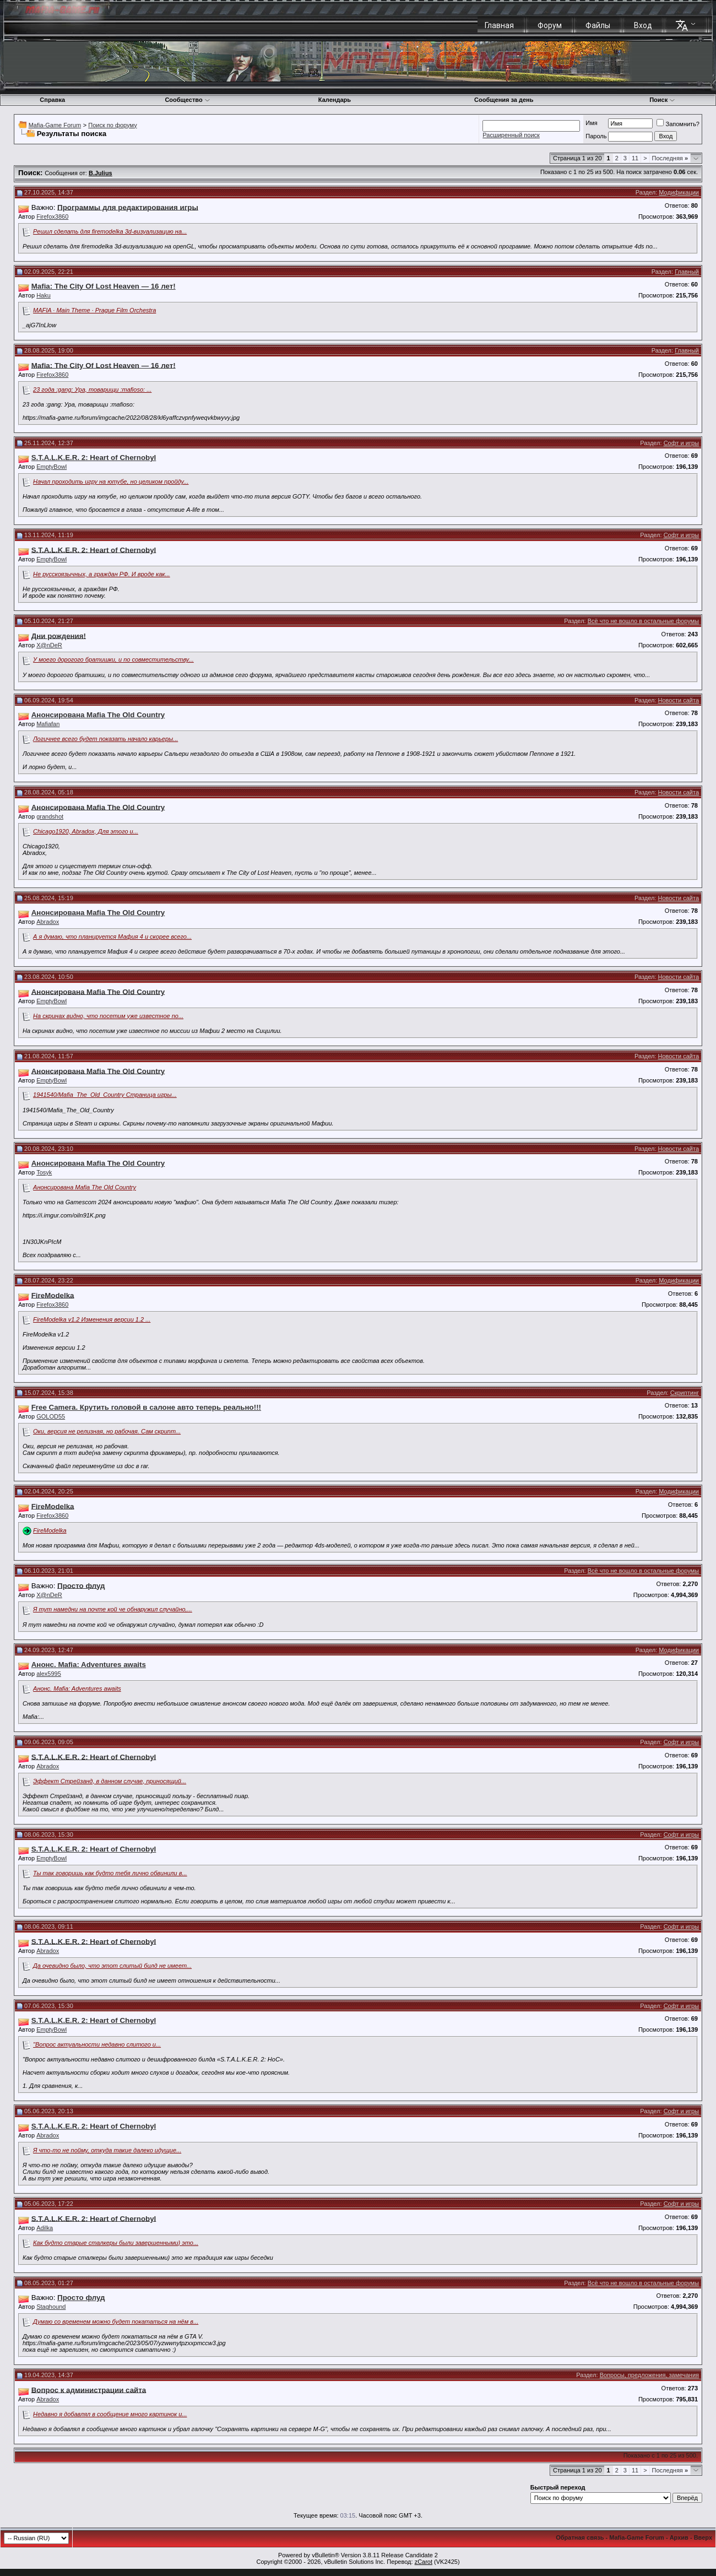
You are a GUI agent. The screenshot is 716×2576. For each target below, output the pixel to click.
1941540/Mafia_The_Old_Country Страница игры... (105, 1094)
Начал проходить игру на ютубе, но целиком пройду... (110, 481)
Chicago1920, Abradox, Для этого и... (85, 831)
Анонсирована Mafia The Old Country (84, 1187)
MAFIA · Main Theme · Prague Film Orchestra (94, 310)
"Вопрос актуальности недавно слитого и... (97, 2044)
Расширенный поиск (511, 135)
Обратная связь (580, 2537)
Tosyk (44, 1172)
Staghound (51, 2306)
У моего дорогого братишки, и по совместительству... (113, 659)
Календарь (334, 99)
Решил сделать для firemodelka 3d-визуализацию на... (110, 231)
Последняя (670, 158)
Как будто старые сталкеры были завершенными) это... (115, 2242)
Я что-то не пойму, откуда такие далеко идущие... (107, 2150)
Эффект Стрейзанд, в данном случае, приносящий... (109, 1781)
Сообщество (187, 99)
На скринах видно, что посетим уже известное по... (108, 1016)
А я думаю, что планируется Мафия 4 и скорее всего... (112, 936)
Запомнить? (678, 124)
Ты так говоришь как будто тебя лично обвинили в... (110, 1873)
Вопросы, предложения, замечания (649, 2375)
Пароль (595, 136)
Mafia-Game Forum (55, 125)
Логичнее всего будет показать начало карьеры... (105, 738)
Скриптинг (684, 1392)
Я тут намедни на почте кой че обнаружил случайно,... (112, 1609)
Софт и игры (681, 443)
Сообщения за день (503, 99)
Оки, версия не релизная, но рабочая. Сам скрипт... (107, 1431)
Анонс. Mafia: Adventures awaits (77, 1688)
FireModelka (50, 1530)
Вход (643, 25)
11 (635, 158)
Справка (52, 99)
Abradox (47, 921)
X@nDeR (49, 645)
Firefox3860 (52, 216)
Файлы (597, 25)
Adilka (44, 2228)
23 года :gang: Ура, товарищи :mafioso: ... (92, 389)
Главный (687, 271)
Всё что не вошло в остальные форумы (643, 621)
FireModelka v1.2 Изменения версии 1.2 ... (91, 1319)
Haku (43, 295)
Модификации (679, 192)
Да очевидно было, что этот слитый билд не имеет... (112, 1965)
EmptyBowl (51, 466)
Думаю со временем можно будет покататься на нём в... (115, 2321)
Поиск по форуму (112, 125)
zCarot (423, 2561)
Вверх (703, 2537)
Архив (679, 2537)
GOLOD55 (50, 1416)
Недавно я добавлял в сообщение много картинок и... (110, 2414)
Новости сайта (678, 700)
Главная (499, 25)
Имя (591, 123)
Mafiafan (47, 724)
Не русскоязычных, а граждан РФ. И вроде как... (101, 574)
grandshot (49, 816)
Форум (550, 25)
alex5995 (48, 1673)
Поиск (662, 99)
